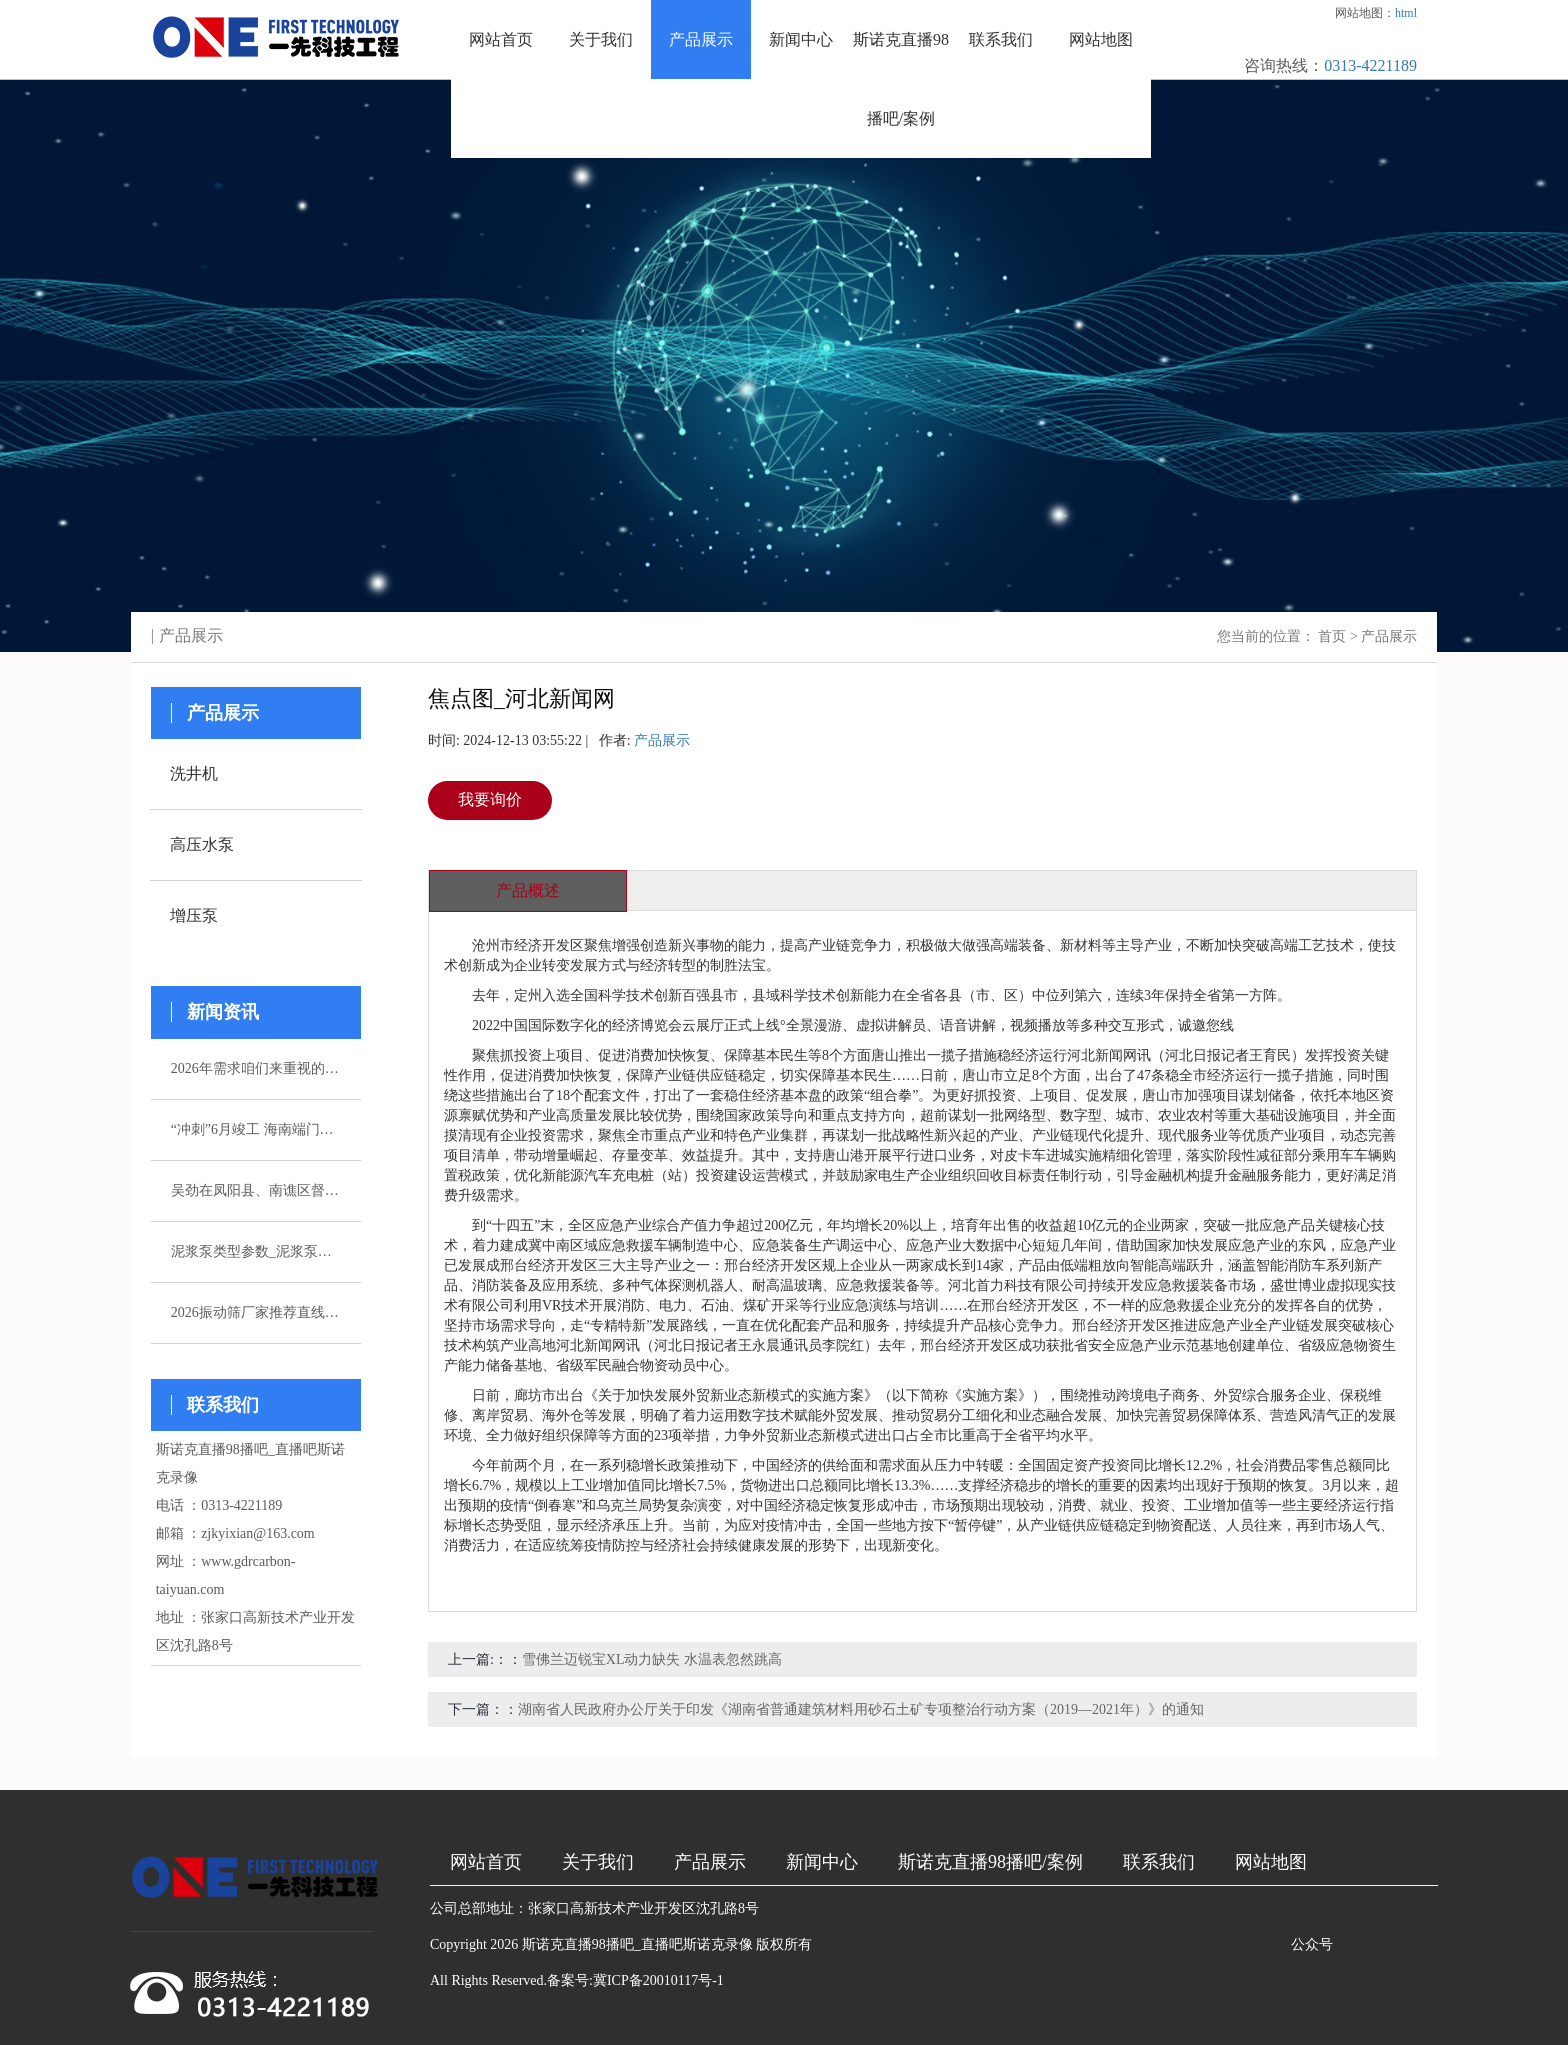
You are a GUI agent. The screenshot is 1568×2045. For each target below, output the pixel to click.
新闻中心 (801, 39)
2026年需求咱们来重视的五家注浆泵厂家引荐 (256, 1068)
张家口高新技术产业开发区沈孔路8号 (643, 1908)
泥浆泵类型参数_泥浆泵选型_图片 (256, 1251)
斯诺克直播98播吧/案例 (901, 79)
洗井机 (194, 773)
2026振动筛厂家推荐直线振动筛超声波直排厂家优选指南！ (256, 1312)
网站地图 (1101, 39)
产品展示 (701, 39)
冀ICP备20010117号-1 (658, 1980)
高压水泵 (202, 844)
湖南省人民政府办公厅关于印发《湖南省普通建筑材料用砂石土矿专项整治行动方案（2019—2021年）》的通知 (861, 1709)
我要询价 (490, 799)
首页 (1332, 636)
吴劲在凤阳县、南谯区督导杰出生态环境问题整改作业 (256, 1190)
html (1406, 13)
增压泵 (194, 915)
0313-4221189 (1370, 65)
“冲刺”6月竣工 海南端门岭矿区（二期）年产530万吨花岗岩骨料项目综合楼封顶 (256, 1129)
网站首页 (501, 39)
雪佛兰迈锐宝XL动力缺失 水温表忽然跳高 (652, 1659)
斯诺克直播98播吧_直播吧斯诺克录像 (637, 1944)
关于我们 (601, 39)
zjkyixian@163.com (258, 1533)
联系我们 (1001, 39)
